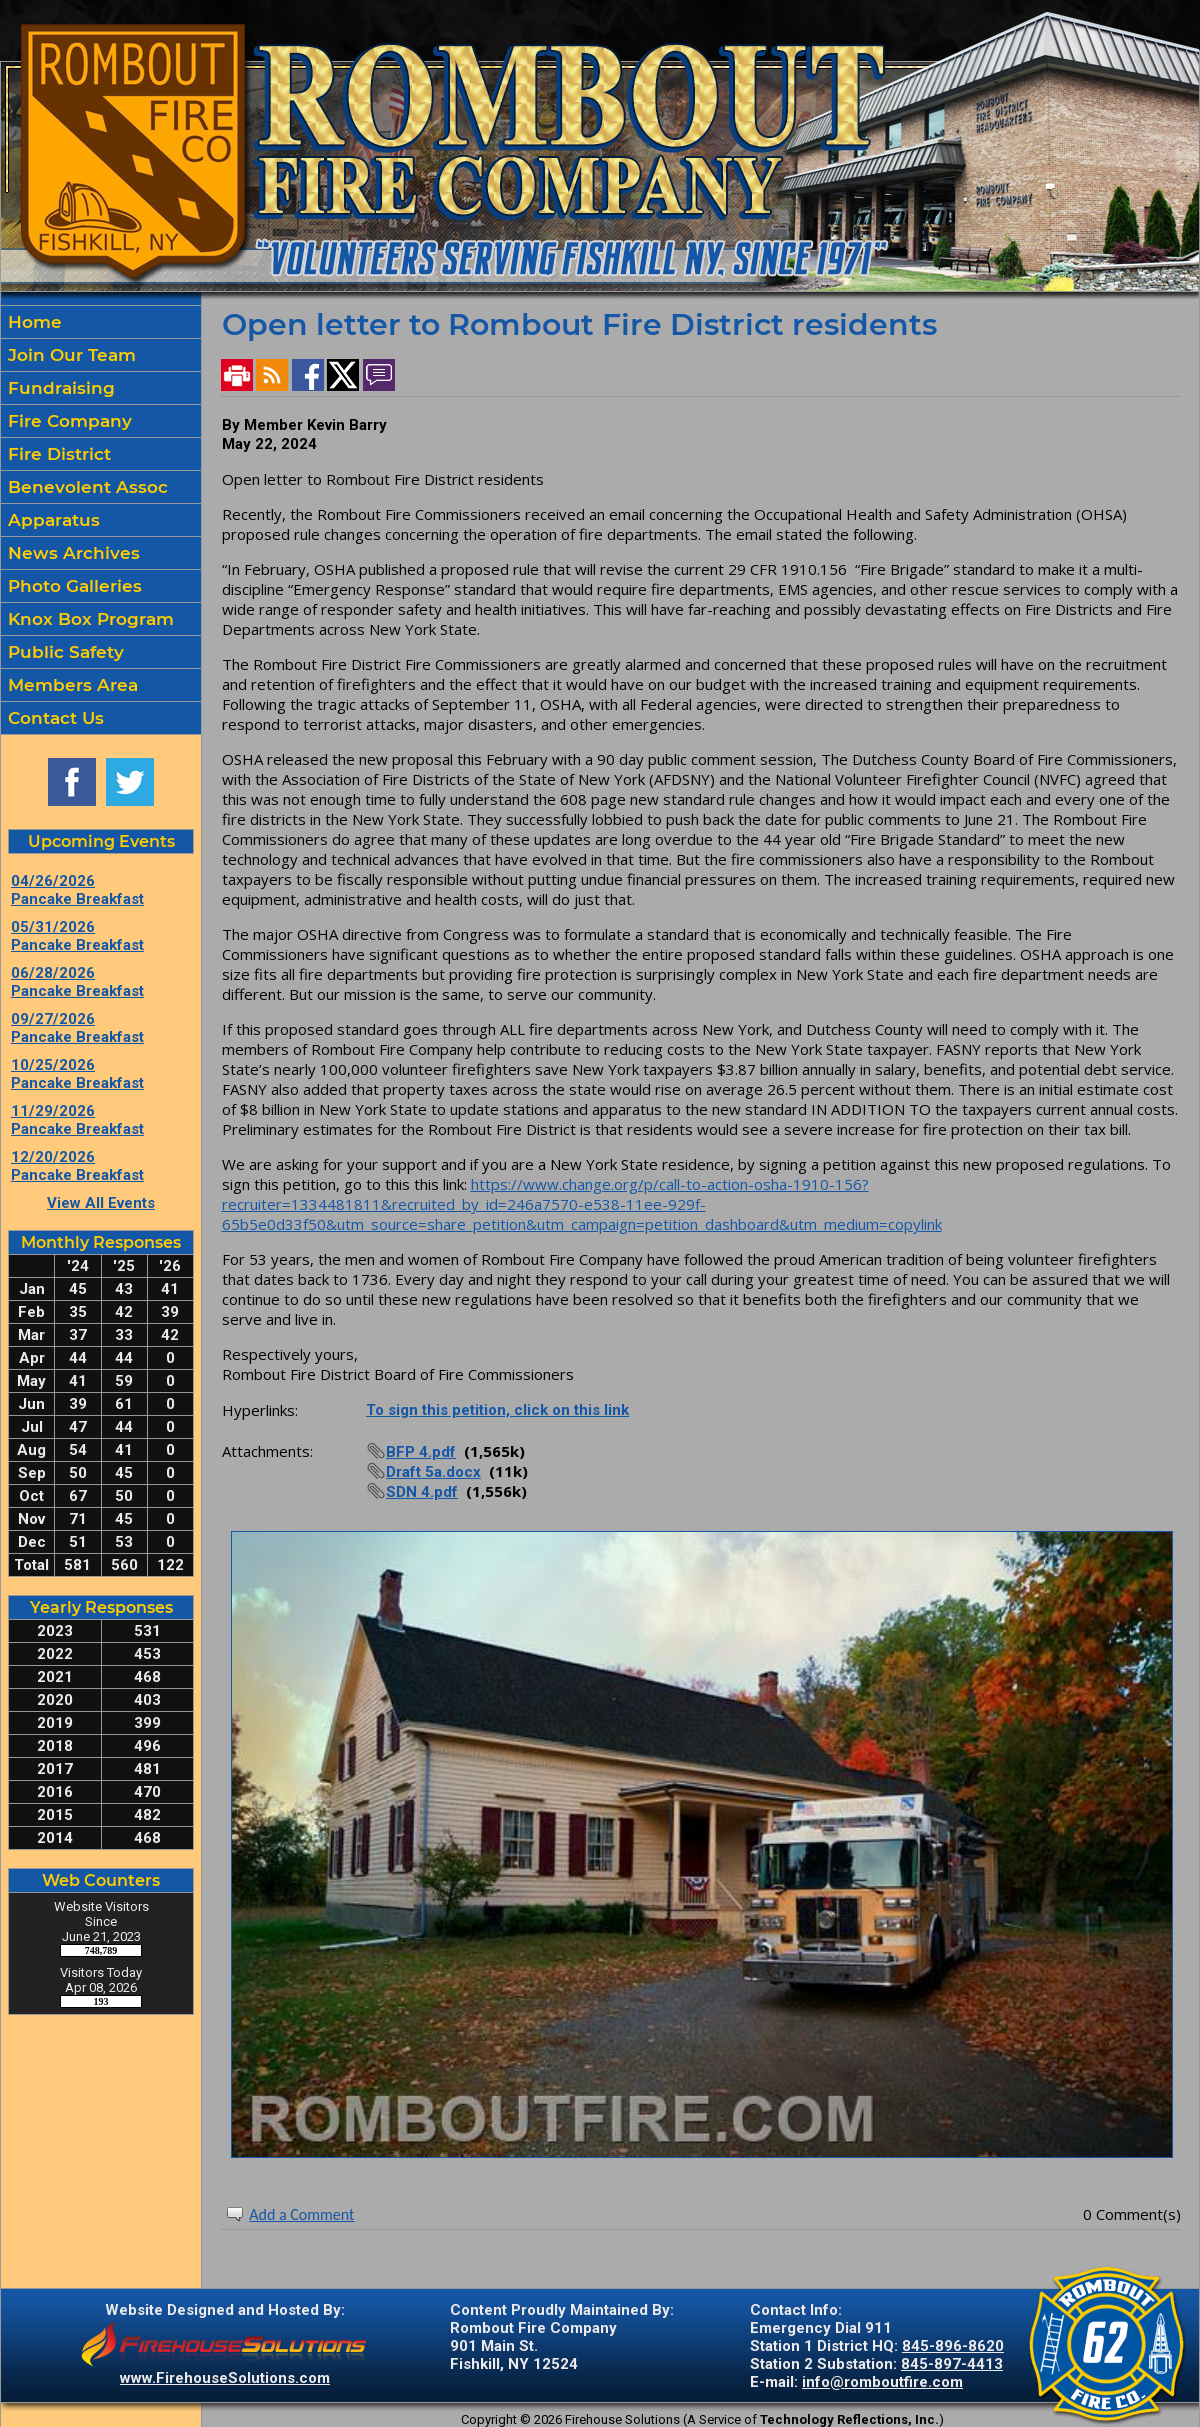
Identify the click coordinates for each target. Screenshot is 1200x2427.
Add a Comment (301, 2214)
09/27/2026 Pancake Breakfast (77, 1028)
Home (32, 322)
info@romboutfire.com (882, 2382)
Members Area (70, 685)
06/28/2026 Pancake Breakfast (77, 982)
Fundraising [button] (59, 388)
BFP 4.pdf (421, 1452)
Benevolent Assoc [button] (85, 487)
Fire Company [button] (67, 421)
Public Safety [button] (63, 652)
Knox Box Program (88, 619)
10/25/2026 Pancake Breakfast (77, 1074)
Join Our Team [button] (69, 355)
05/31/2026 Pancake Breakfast (77, 936)
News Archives (71, 553)
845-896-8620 (953, 2346)
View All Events (101, 1203)
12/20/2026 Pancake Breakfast (77, 1166)
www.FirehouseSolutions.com (225, 2378)
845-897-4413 (952, 2364)
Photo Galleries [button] (72, 586)
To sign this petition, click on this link (497, 1410)
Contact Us (53, 718)
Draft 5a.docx (433, 1472)
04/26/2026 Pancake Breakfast (77, 890)
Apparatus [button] (51, 520)
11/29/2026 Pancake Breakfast (77, 1120)
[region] (101, 520)
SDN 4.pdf (422, 1492)
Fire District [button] (57, 454)
